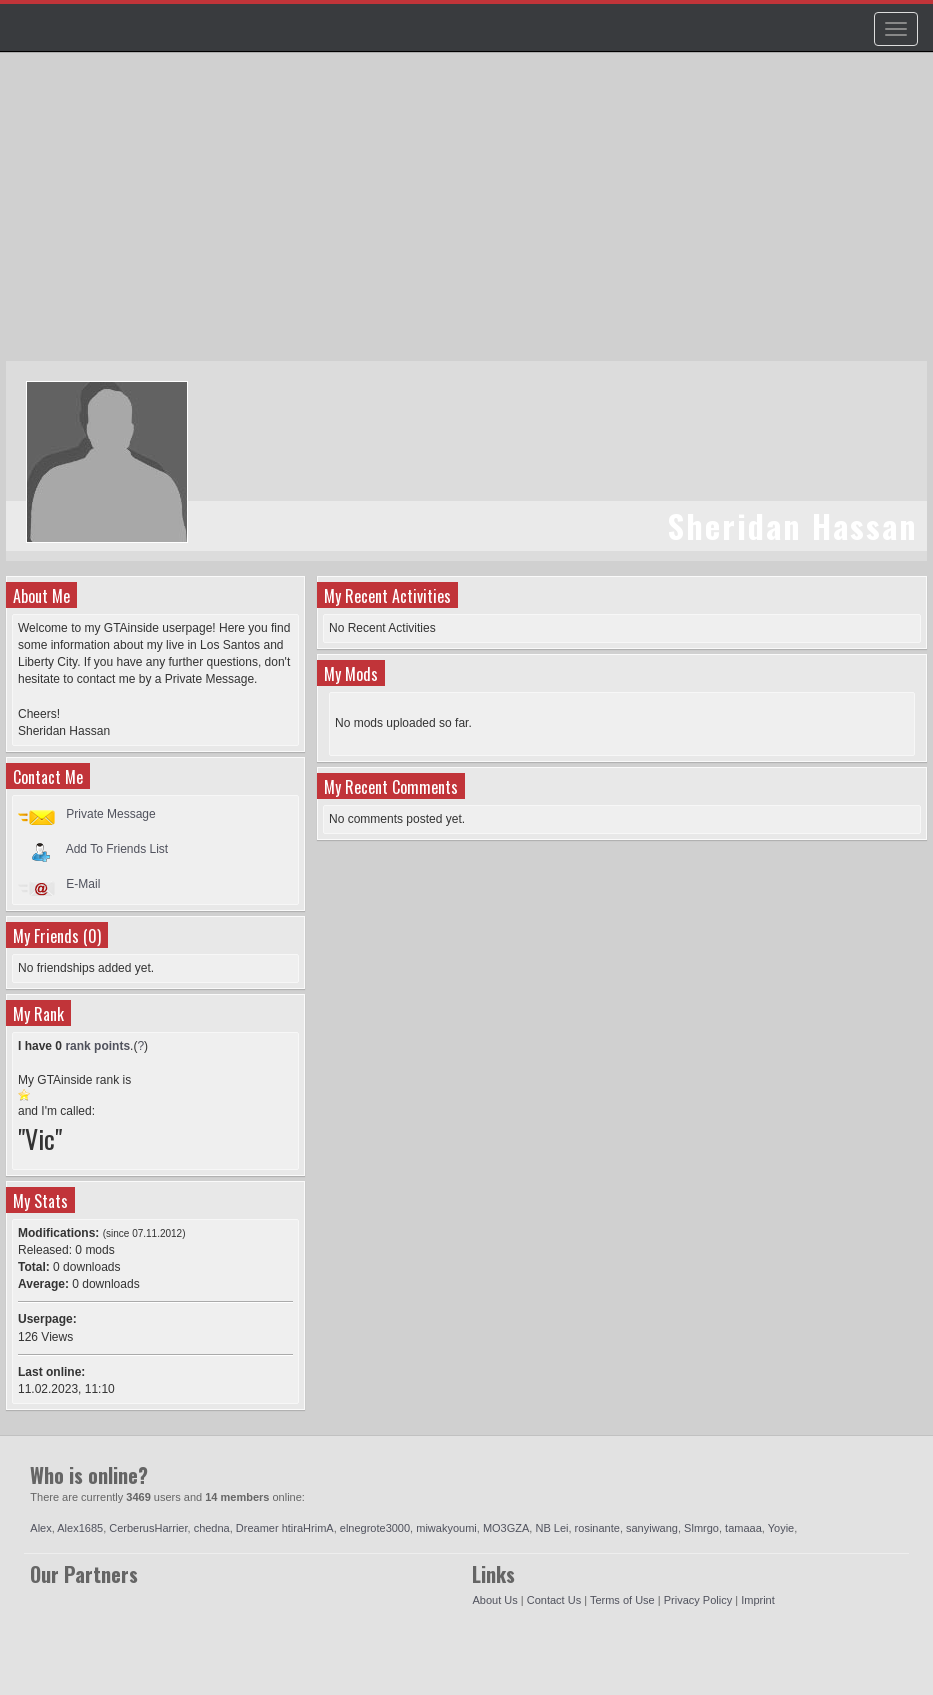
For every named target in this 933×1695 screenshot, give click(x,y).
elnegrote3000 (375, 1528)
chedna (212, 1528)
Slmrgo (701, 1528)
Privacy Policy (698, 1600)
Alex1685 (80, 1528)
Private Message (110, 814)
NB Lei (551, 1528)
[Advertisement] (469, 216)
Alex (40, 1528)
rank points (97, 1046)
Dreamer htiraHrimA (285, 1528)
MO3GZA (506, 1528)
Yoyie (781, 1528)
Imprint (758, 1600)
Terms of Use (622, 1600)
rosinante (597, 1528)
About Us (494, 1600)
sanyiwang (652, 1528)
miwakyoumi (446, 1528)
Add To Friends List (117, 849)
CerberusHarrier (148, 1528)
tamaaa (743, 1528)
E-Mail (83, 884)
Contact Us (554, 1600)
